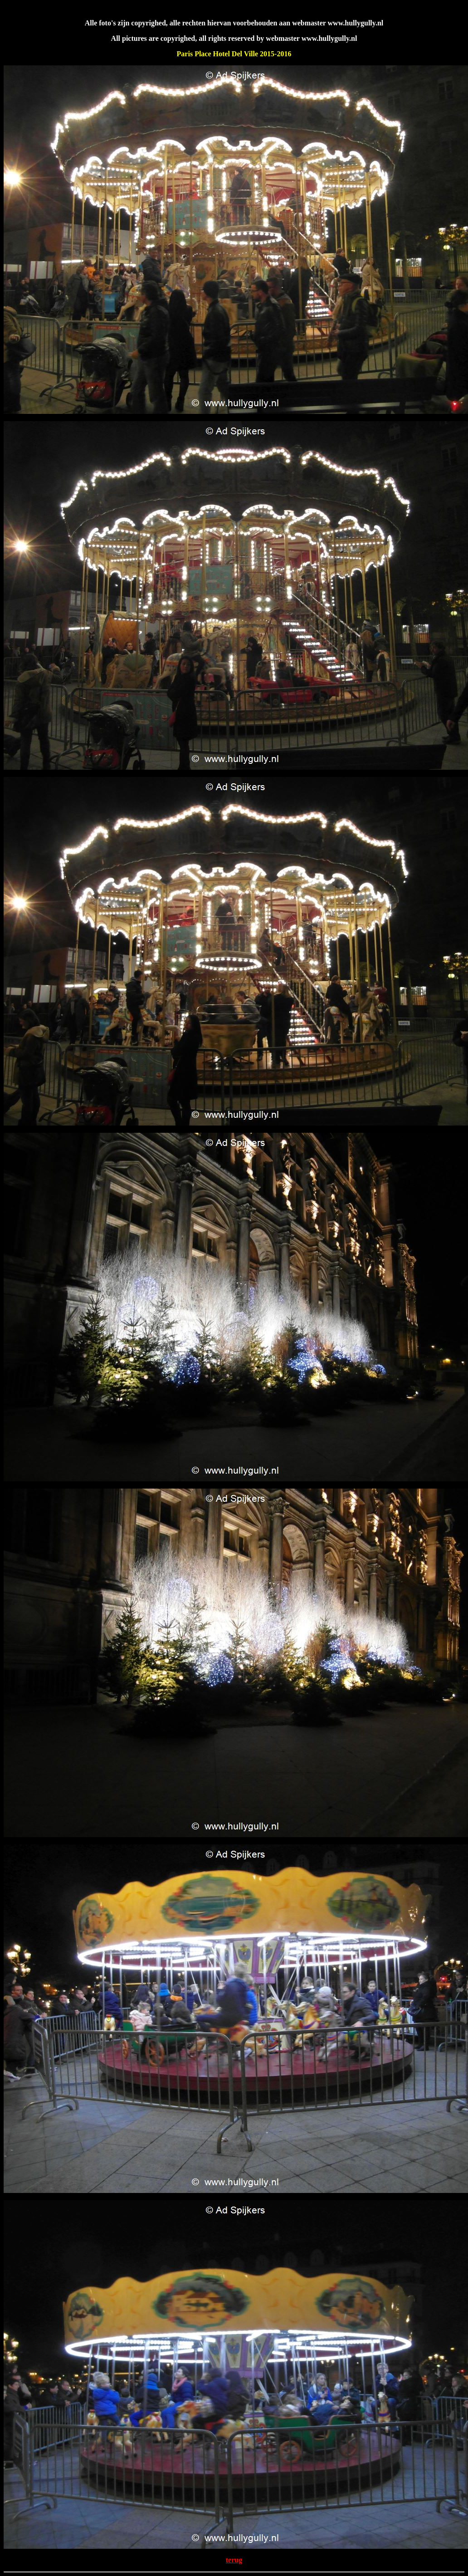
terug (234, 2560)
